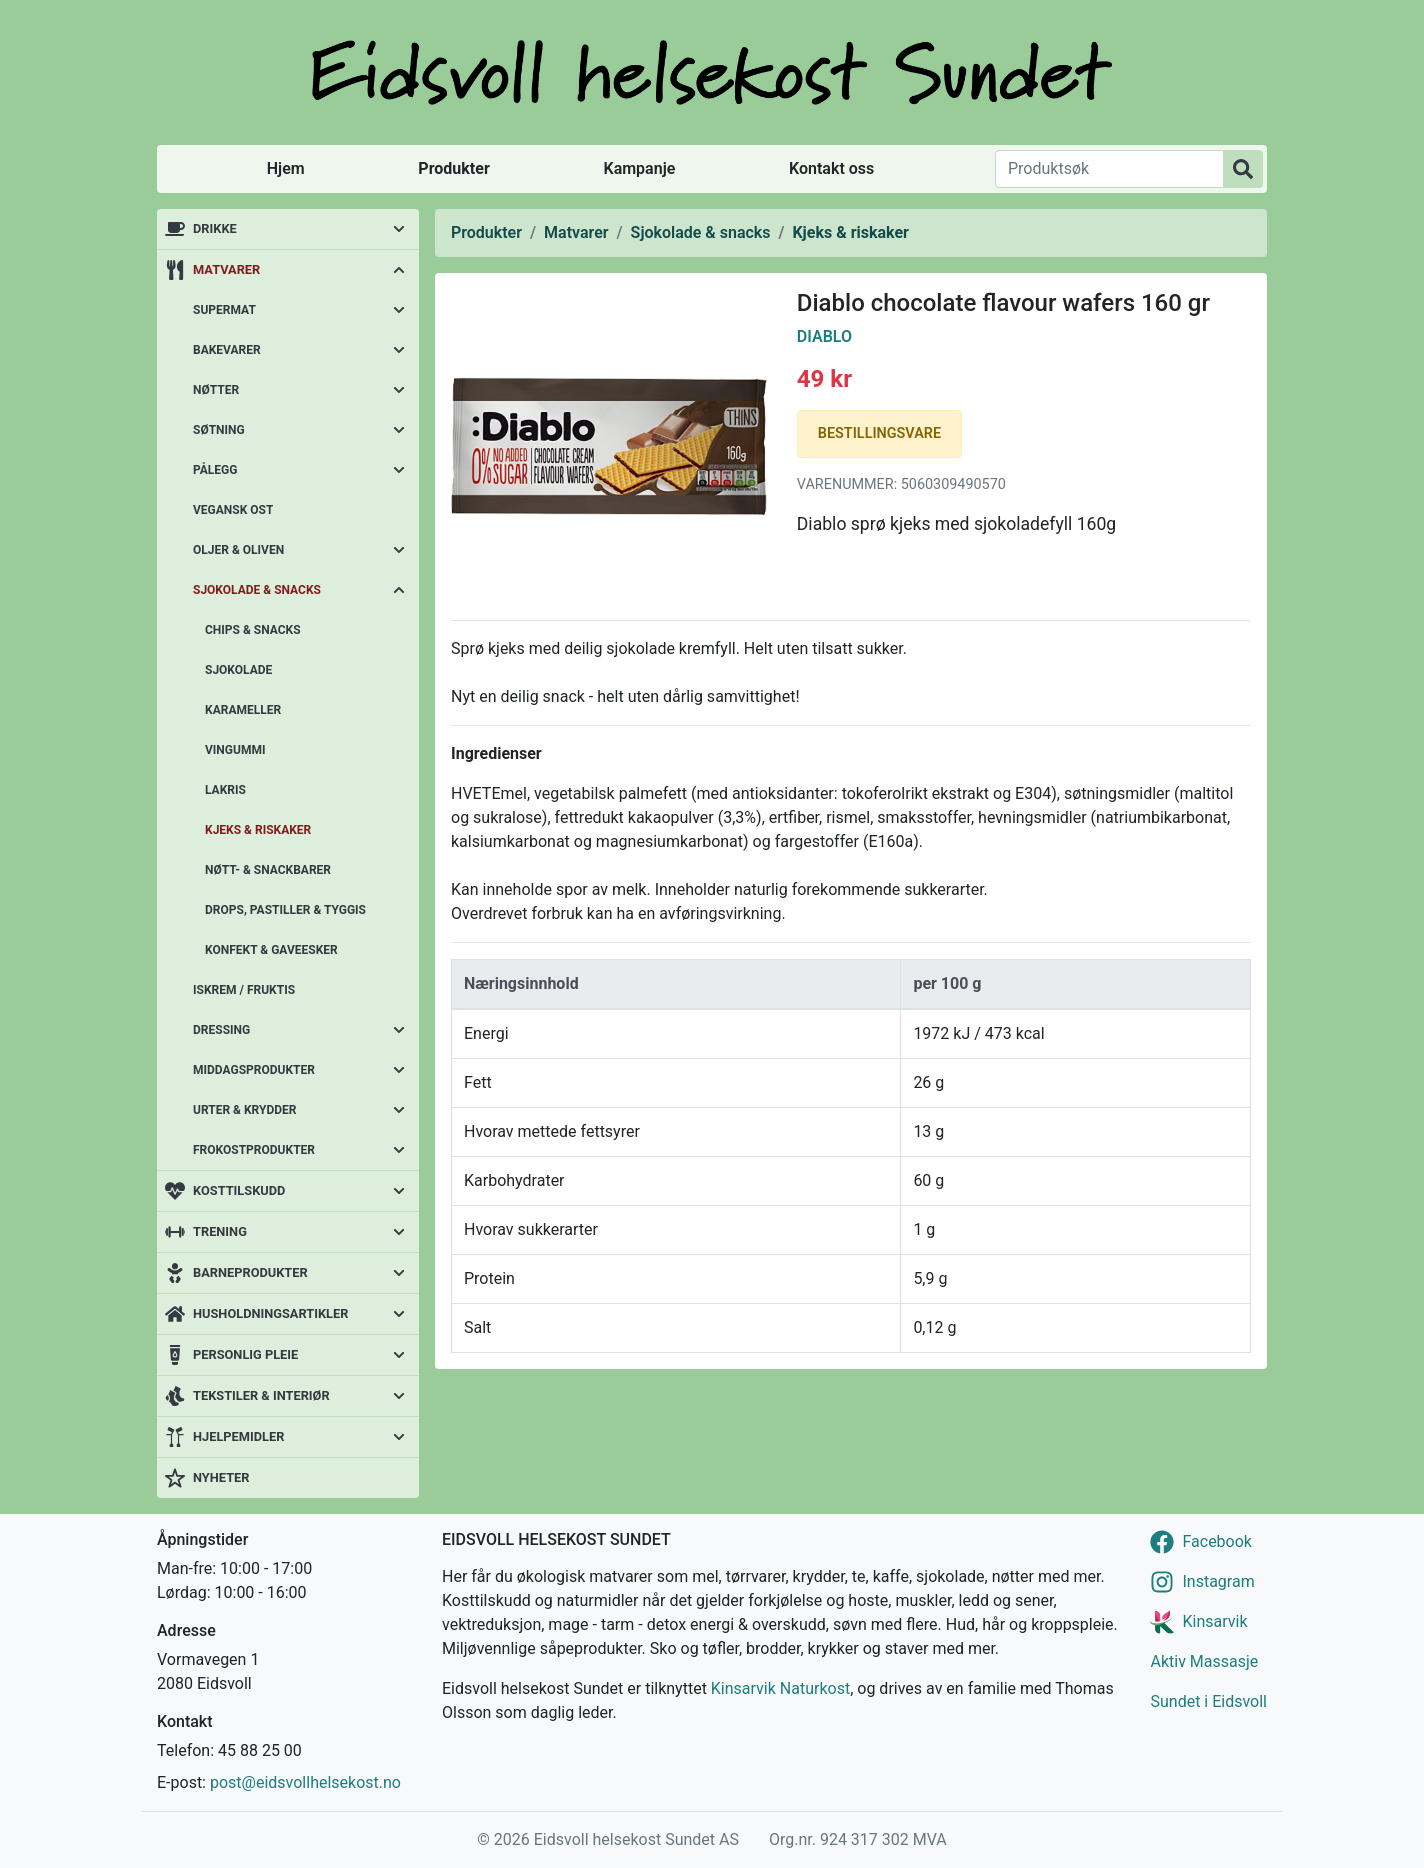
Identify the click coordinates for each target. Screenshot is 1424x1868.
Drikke (215, 228)
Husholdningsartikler (270, 1313)
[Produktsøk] (1109, 169)
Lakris (225, 790)
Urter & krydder (244, 1110)
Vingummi (235, 750)
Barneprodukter (250, 1272)
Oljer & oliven (238, 550)
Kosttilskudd (239, 1190)
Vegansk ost (233, 510)
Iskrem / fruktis (244, 990)
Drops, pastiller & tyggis (285, 910)
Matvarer (226, 269)
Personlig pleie (245, 1354)
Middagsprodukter (254, 1070)
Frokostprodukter (254, 1150)
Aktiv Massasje (1204, 1661)
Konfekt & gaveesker (271, 950)
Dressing (221, 1030)
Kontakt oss (831, 168)
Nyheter (221, 1477)
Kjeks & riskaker (258, 830)
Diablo (824, 336)
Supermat (224, 310)
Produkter (453, 168)
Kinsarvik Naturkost (780, 1688)
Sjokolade (238, 670)
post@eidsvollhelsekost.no (305, 1782)
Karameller (243, 710)
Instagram (1218, 1581)
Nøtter (216, 390)
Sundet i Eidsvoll (1208, 1701)
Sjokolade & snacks (257, 590)
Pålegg (215, 470)
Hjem (286, 168)
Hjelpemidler (238, 1436)
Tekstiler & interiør (261, 1395)
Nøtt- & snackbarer (268, 870)
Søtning (219, 430)
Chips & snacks (253, 630)
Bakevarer (227, 350)
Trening (220, 1231)
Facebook (1216, 1541)
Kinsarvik (1214, 1621)
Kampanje (639, 168)
